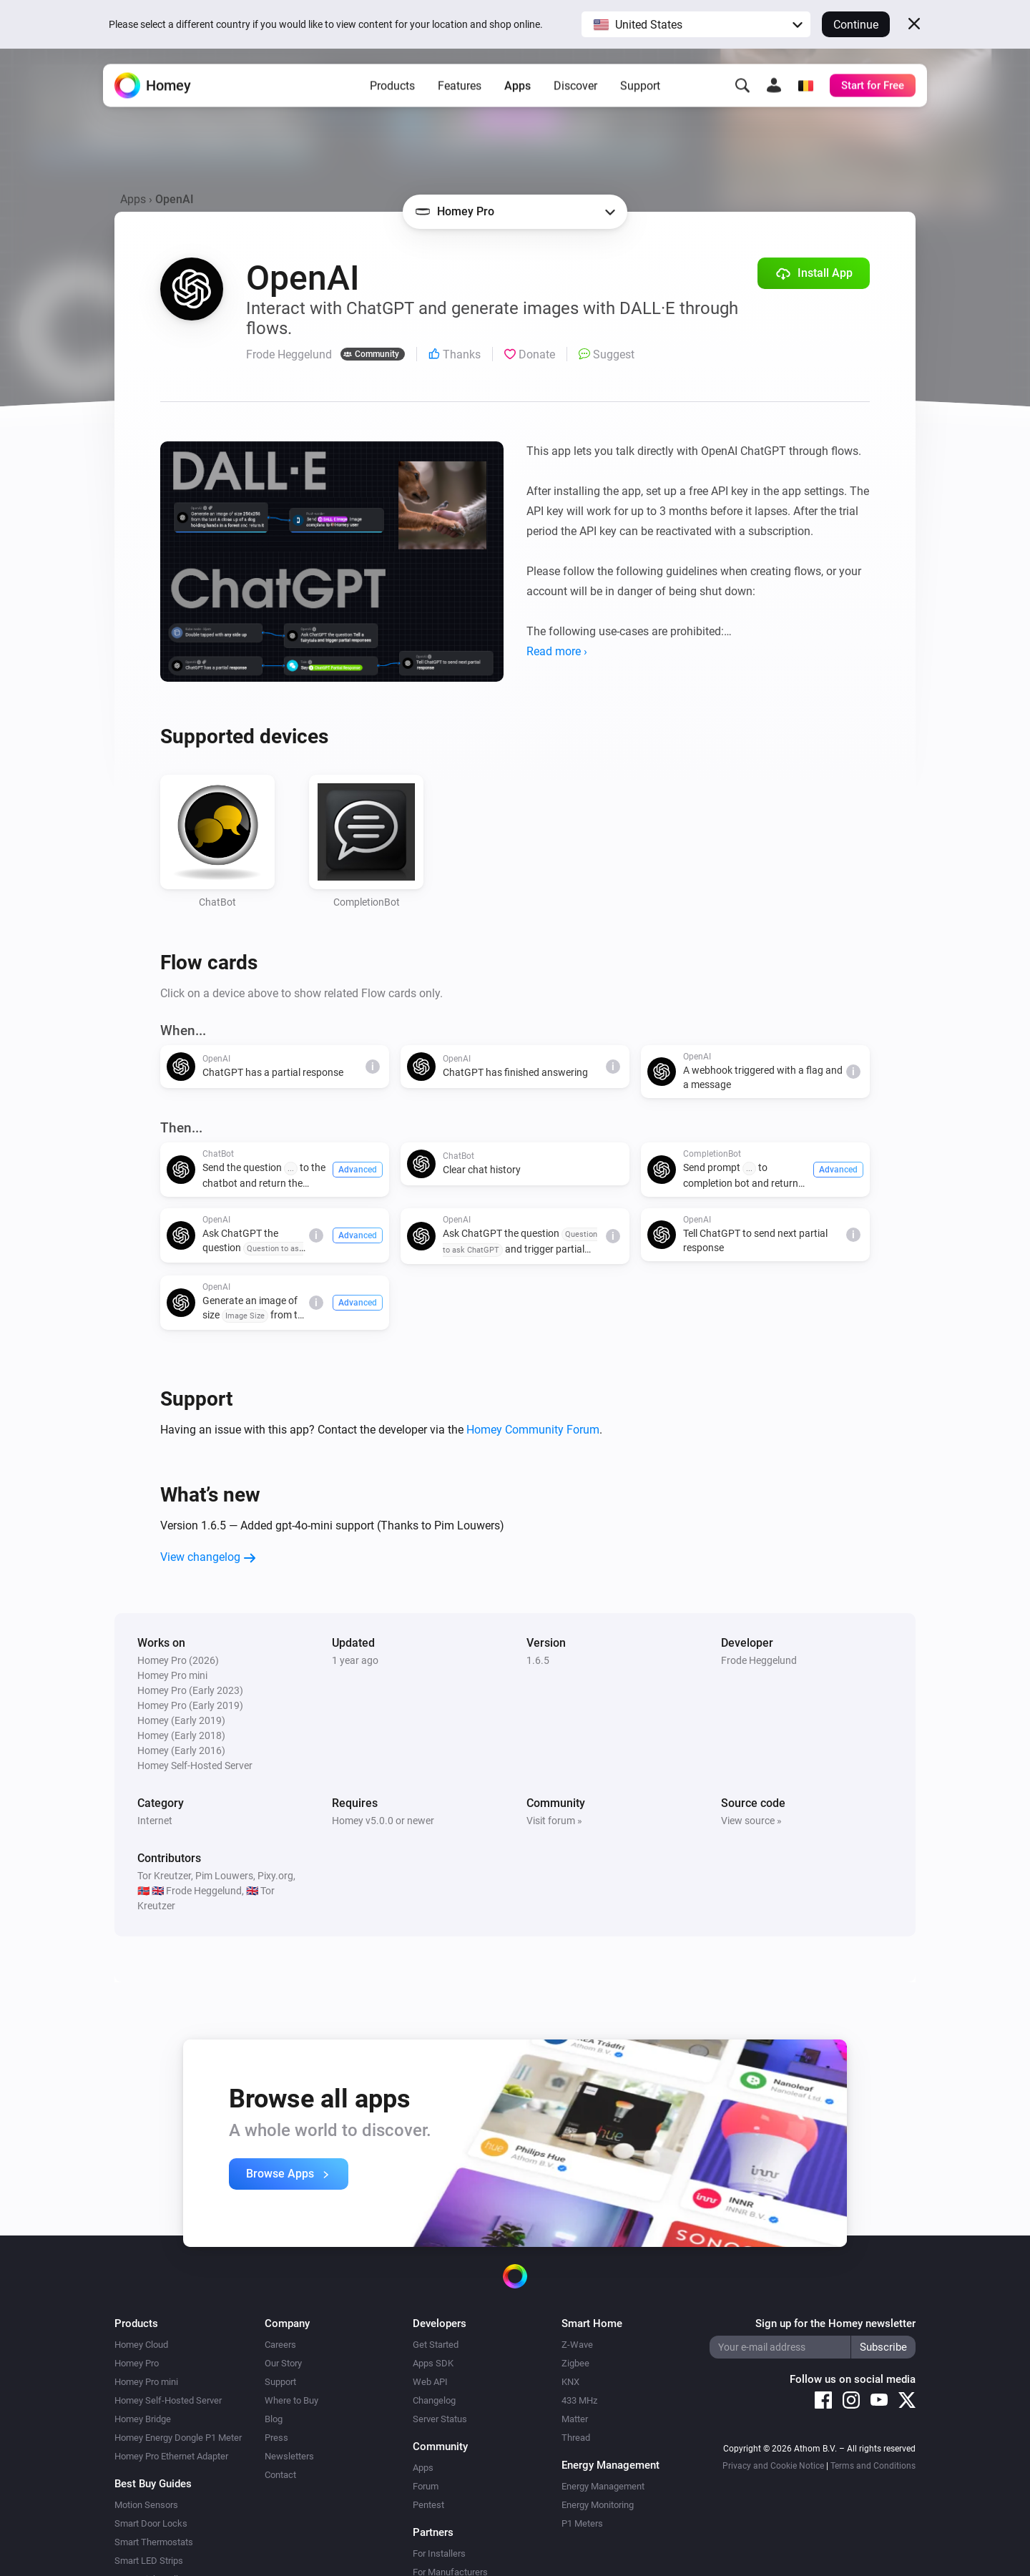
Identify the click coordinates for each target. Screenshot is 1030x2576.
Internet (154, 1820)
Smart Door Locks (150, 2523)
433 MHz (579, 2400)
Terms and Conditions (873, 2466)
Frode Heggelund (759, 1660)
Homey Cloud (141, 2344)
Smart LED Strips (148, 2560)
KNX (570, 2381)
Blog (274, 2419)
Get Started (435, 2344)
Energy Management (602, 2486)
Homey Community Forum (532, 1429)
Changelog (434, 2400)
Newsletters (289, 2456)
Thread (575, 2437)
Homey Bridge (142, 2419)
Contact (280, 2474)
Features (459, 93)
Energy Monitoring (597, 2504)
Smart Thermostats (153, 2542)
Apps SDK (433, 2363)
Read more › (556, 651)
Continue (855, 24)
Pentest (428, 2504)
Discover (575, 93)
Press (276, 2437)
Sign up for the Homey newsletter (835, 2323)
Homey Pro (136, 2363)
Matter (574, 2419)
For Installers (439, 2553)
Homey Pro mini (146, 2381)
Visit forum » (554, 1820)
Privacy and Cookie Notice (773, 2466)
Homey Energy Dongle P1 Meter (178, 2437)
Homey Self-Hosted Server (168, 2400)
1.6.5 (537, 1660)
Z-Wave (577, 2344)
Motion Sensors (146, 2504)
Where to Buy (291, 2400)
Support (640, 93)
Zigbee (575, 2363)
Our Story (283, 2363)
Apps (517, 93)
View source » (751, 1820)
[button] (696, 24)
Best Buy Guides (153, 2483)
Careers (280, 2344)
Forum (425, 2486)
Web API (430, 2381)
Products (392, 93)
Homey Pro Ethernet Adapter (171, 2456)
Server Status (440, 2419)
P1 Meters (582, 2523)
